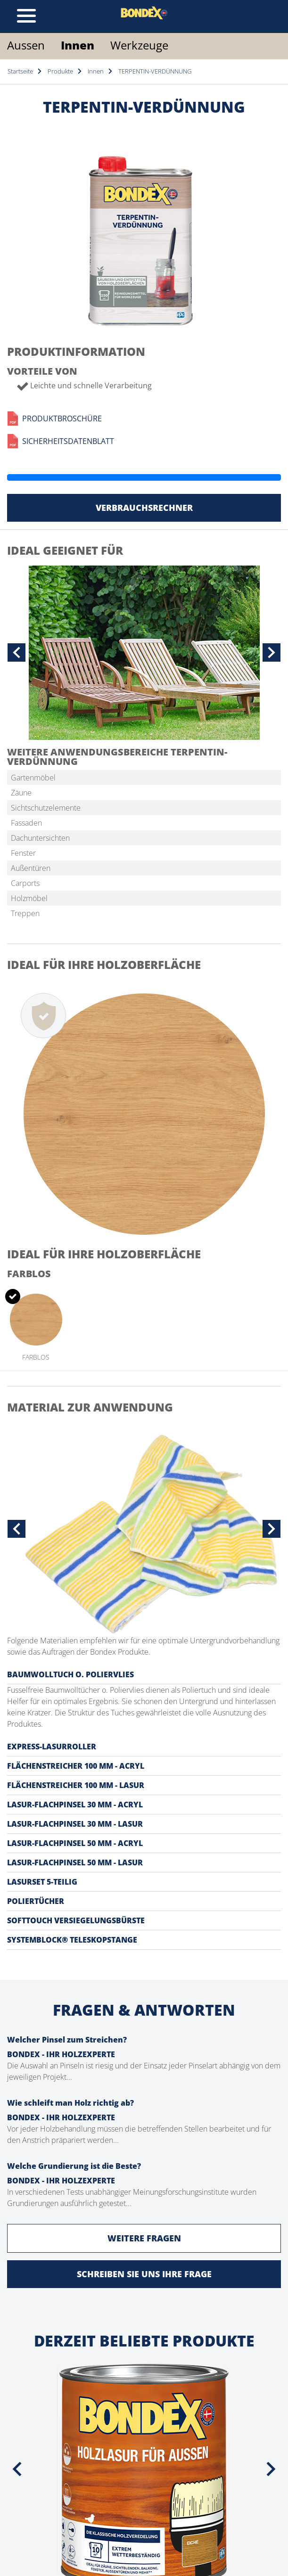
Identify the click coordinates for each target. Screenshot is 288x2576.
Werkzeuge (139, 45)
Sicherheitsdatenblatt (60, 441)
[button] (16, 653)
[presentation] (17, 2469)
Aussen (26, 45)
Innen (77, 45)
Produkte (60, 71)
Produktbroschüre (54, 418)
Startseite (20, 71)
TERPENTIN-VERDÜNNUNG (154, 71)
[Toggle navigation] (26, 16)
